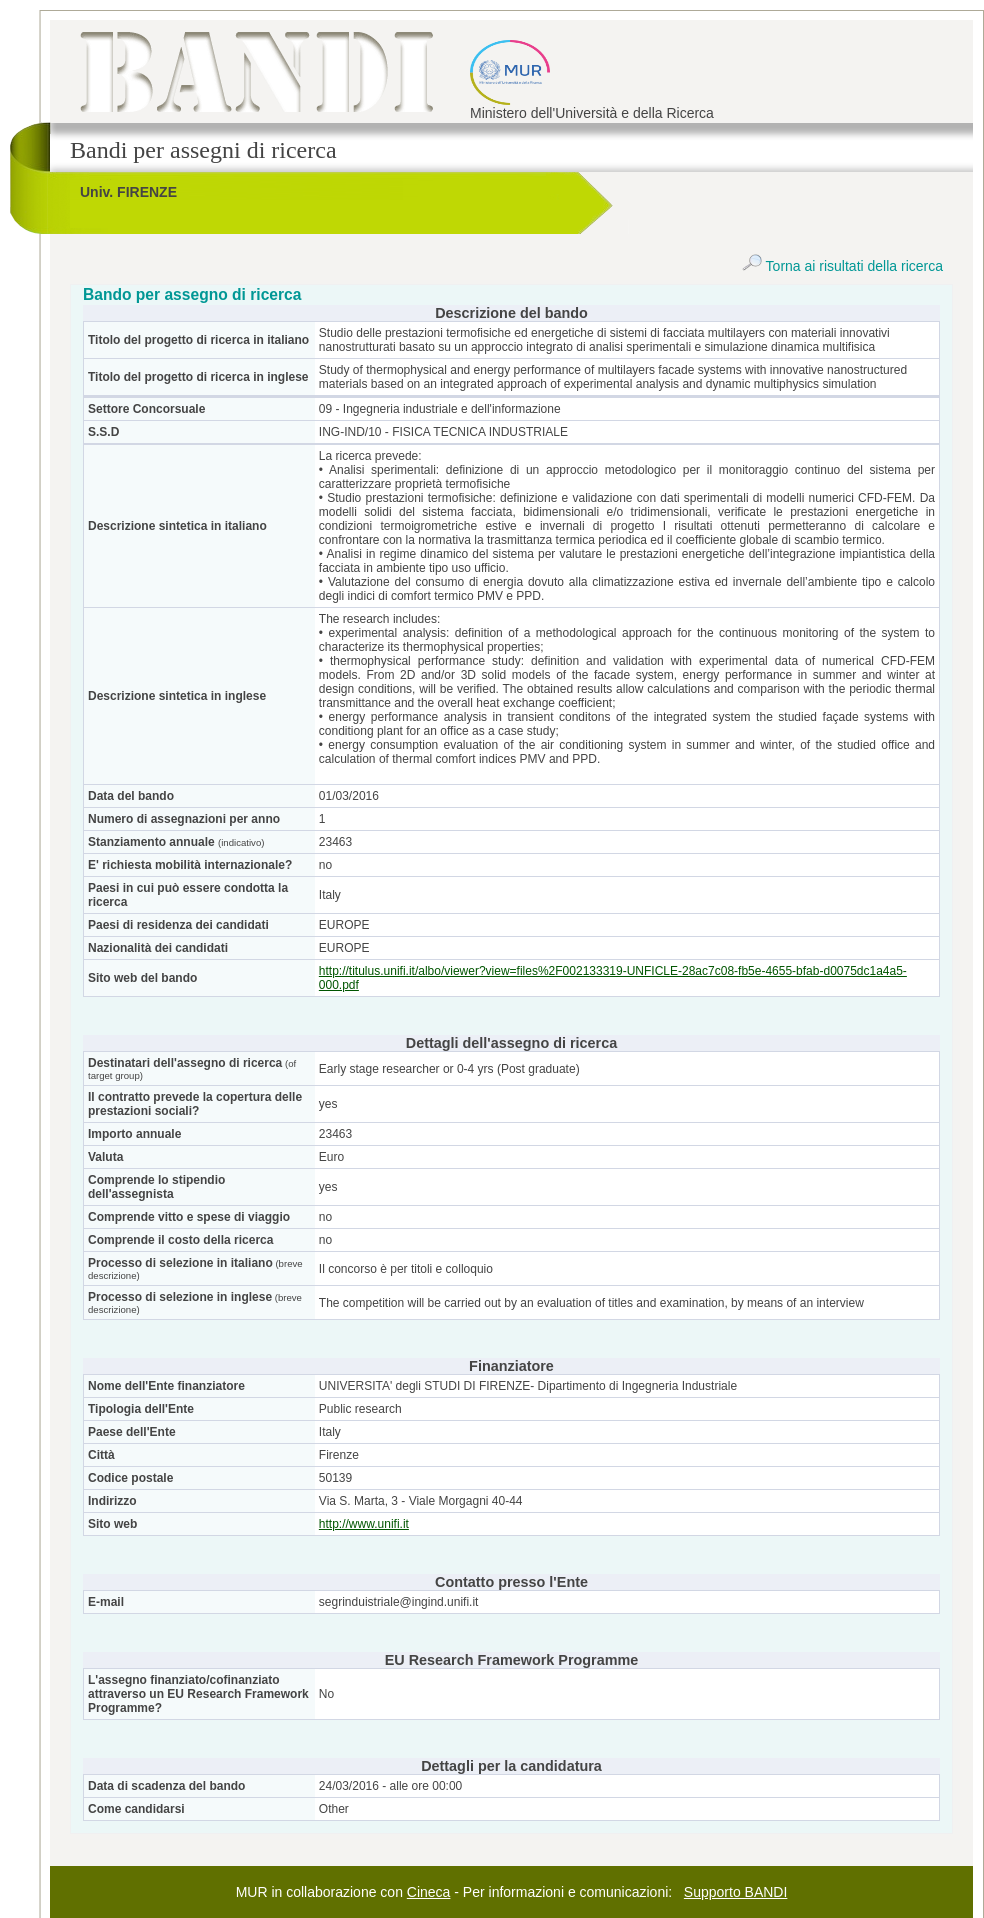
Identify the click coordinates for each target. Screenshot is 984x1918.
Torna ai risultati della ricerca (842, 266)
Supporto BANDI (736, 1892)
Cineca (429, 1892)
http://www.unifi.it (364, 1524)
